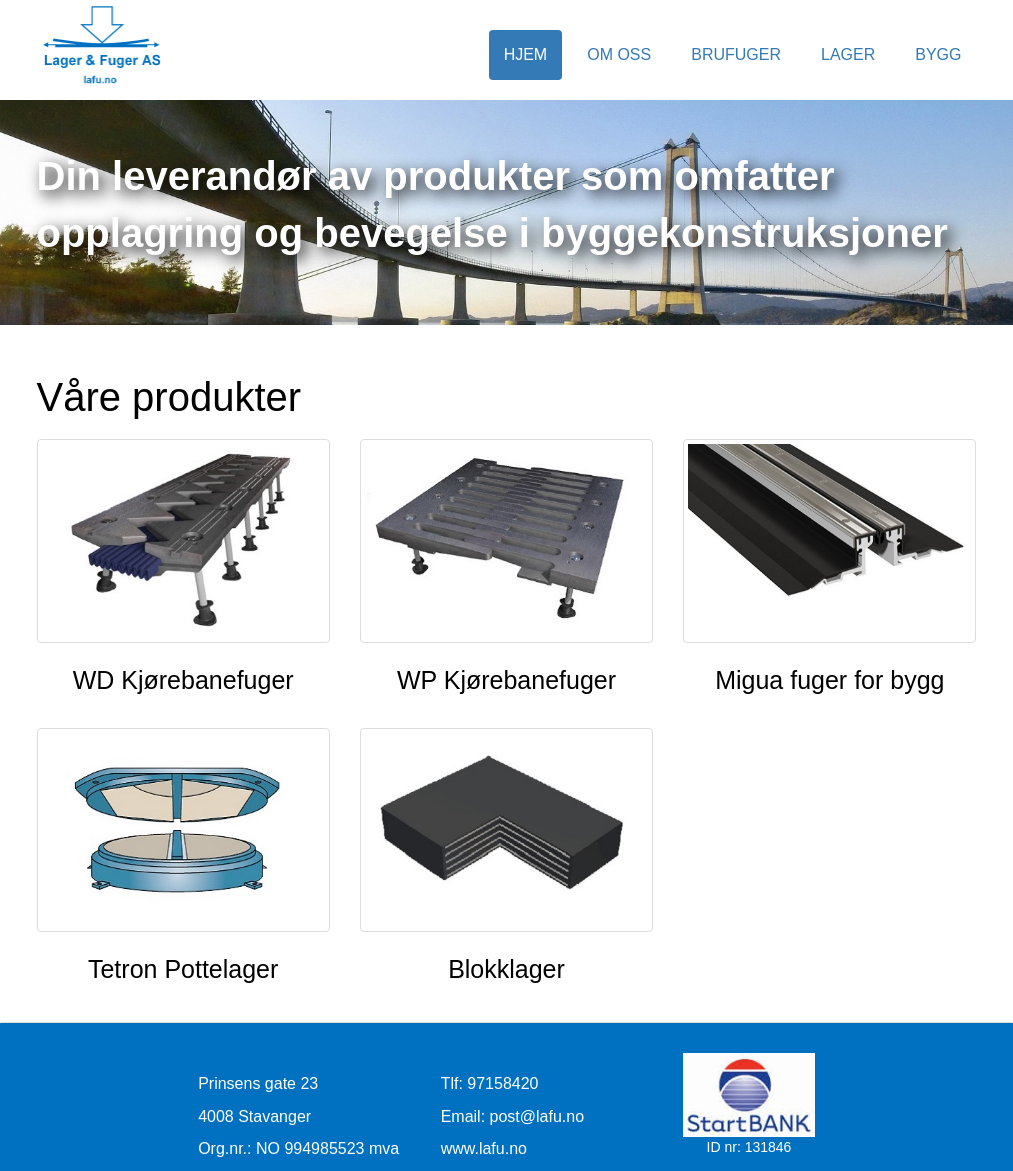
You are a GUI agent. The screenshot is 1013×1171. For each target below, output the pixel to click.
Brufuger (736, 54)
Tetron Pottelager (183, 969)
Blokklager (506, 969)
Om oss (619, 54)
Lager (848, 54)
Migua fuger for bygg (829, 680)
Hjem (526, 54)
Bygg (938, 54)
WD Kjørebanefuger (183, 680)
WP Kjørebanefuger (506, 680)
